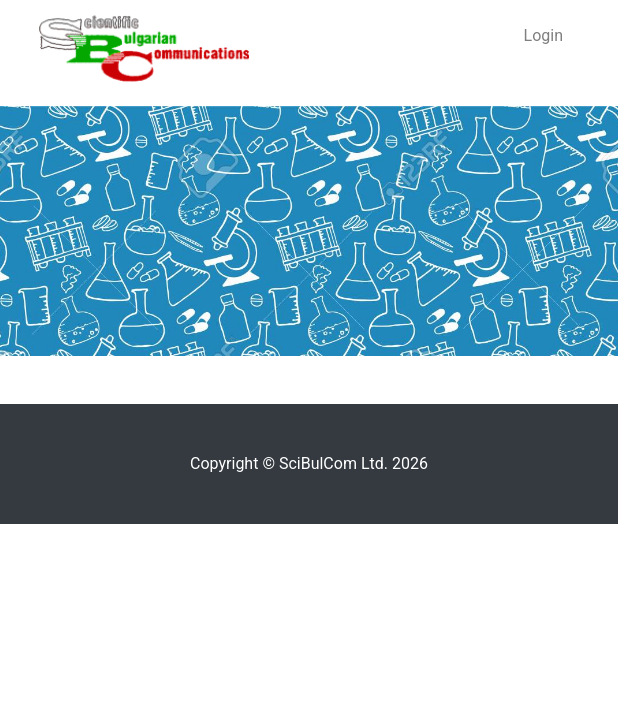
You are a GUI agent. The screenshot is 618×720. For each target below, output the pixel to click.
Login (543, 35)
